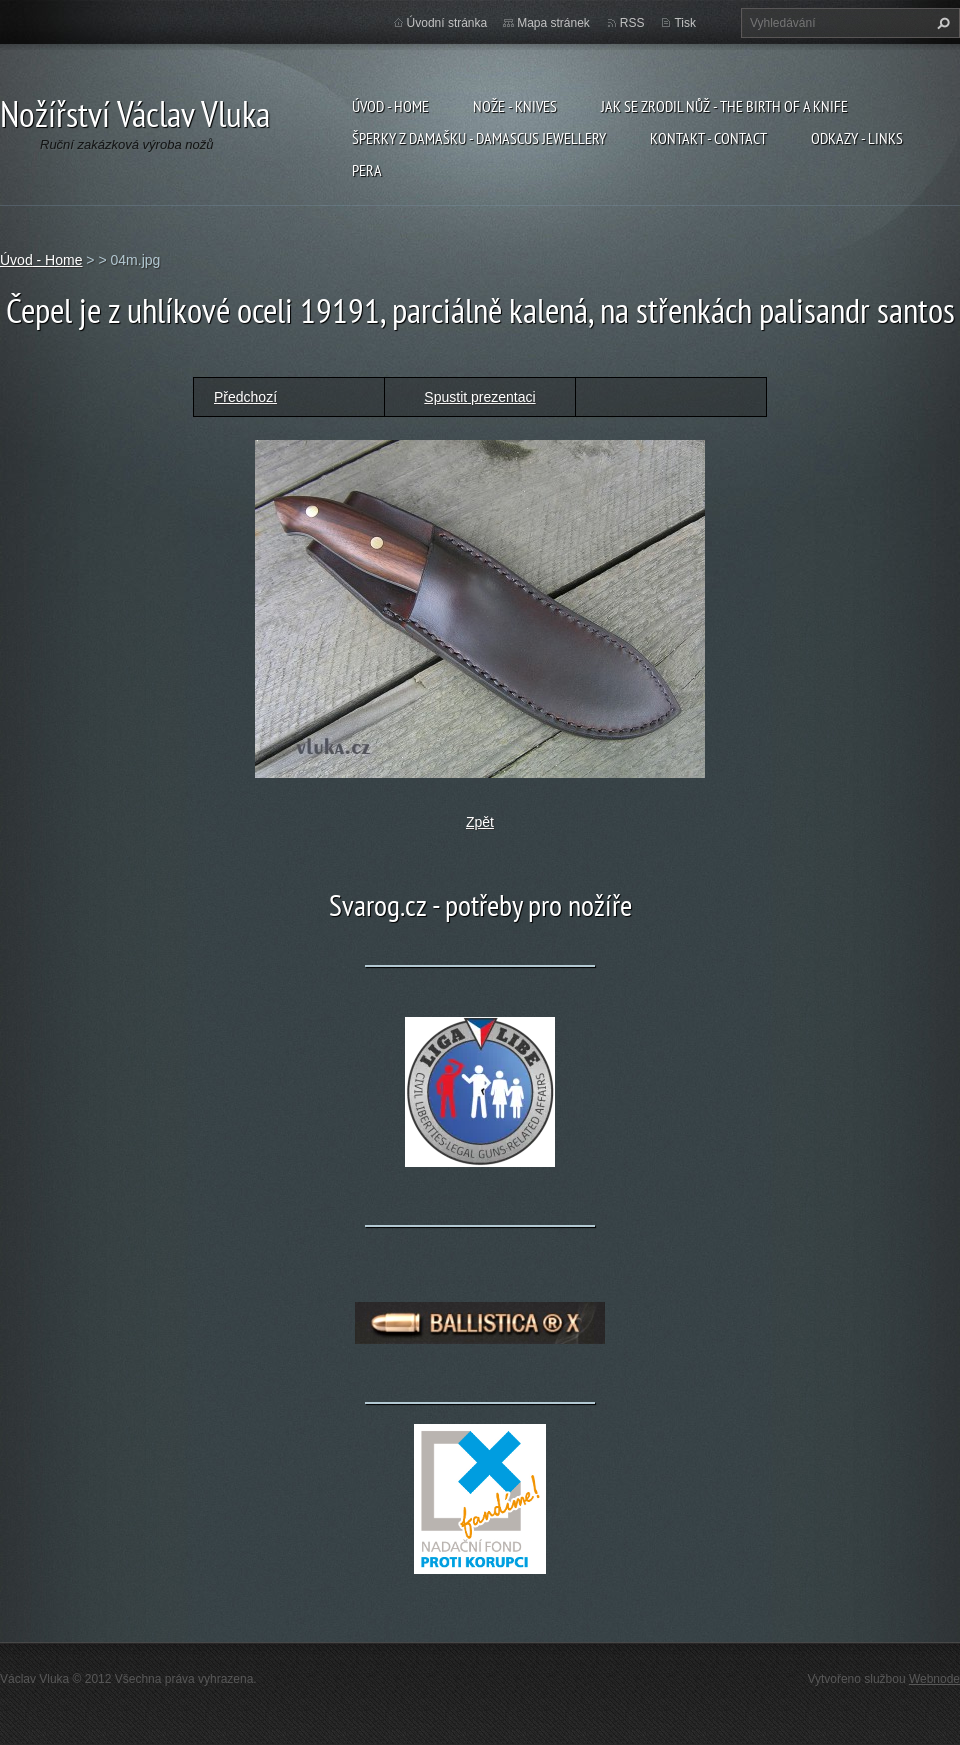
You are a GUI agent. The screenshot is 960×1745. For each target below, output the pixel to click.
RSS (632, 23)
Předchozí (245, 397)
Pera (367, 170)
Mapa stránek (553, 23)
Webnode (934, 1679)
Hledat (941, 23)
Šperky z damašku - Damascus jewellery (479, 138)
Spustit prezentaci (479, 397)
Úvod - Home (390, 106)
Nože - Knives (515, 106)
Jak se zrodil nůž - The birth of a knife (724, 106)
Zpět (480, 822)
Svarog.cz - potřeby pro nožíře (480, 904)
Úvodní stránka (447, 23)
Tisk (685, 23)
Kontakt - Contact (708, 138)
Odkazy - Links (857, 138)
